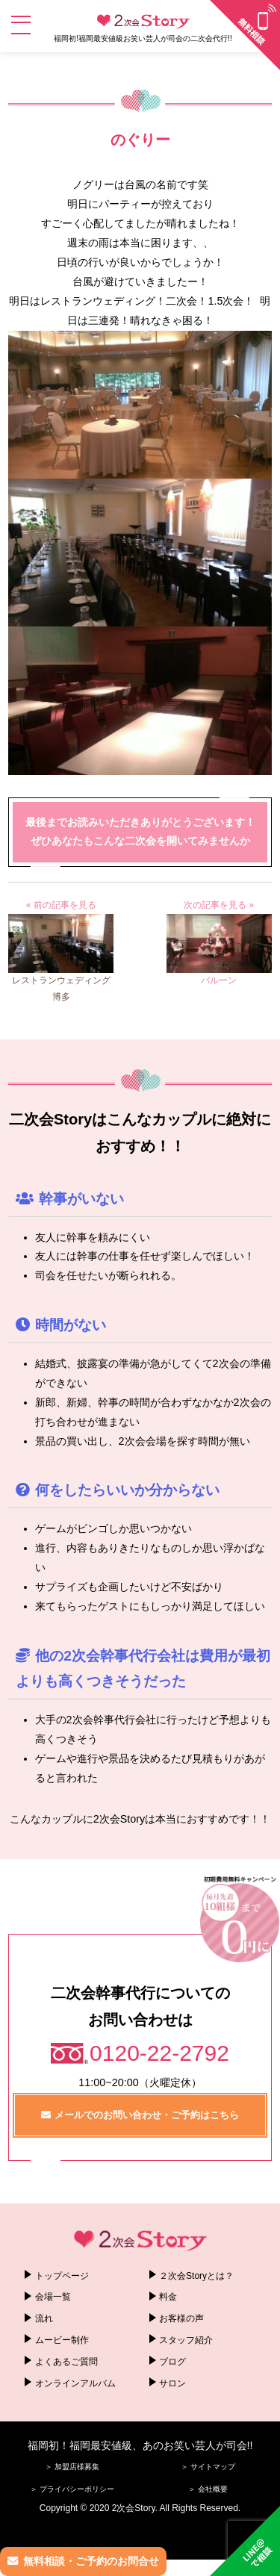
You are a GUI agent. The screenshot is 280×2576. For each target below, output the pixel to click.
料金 (168, 2297)
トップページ (62, 2276)
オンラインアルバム (75, 2383)
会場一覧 (53, 2297)
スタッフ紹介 (186, 2340)
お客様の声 (181, 2318)
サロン (172, 2383)
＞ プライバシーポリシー (72, 2489)
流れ (44, 2318)
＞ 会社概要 (208, 2489)
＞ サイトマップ (208, 2467)
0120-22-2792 (159, 2053)
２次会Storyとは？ (196, 2276)
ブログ (172, 2361)
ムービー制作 (62, 2340)
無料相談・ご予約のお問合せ (91, 2561)
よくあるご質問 (66, 2361)
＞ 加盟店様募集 (72, 2467)
